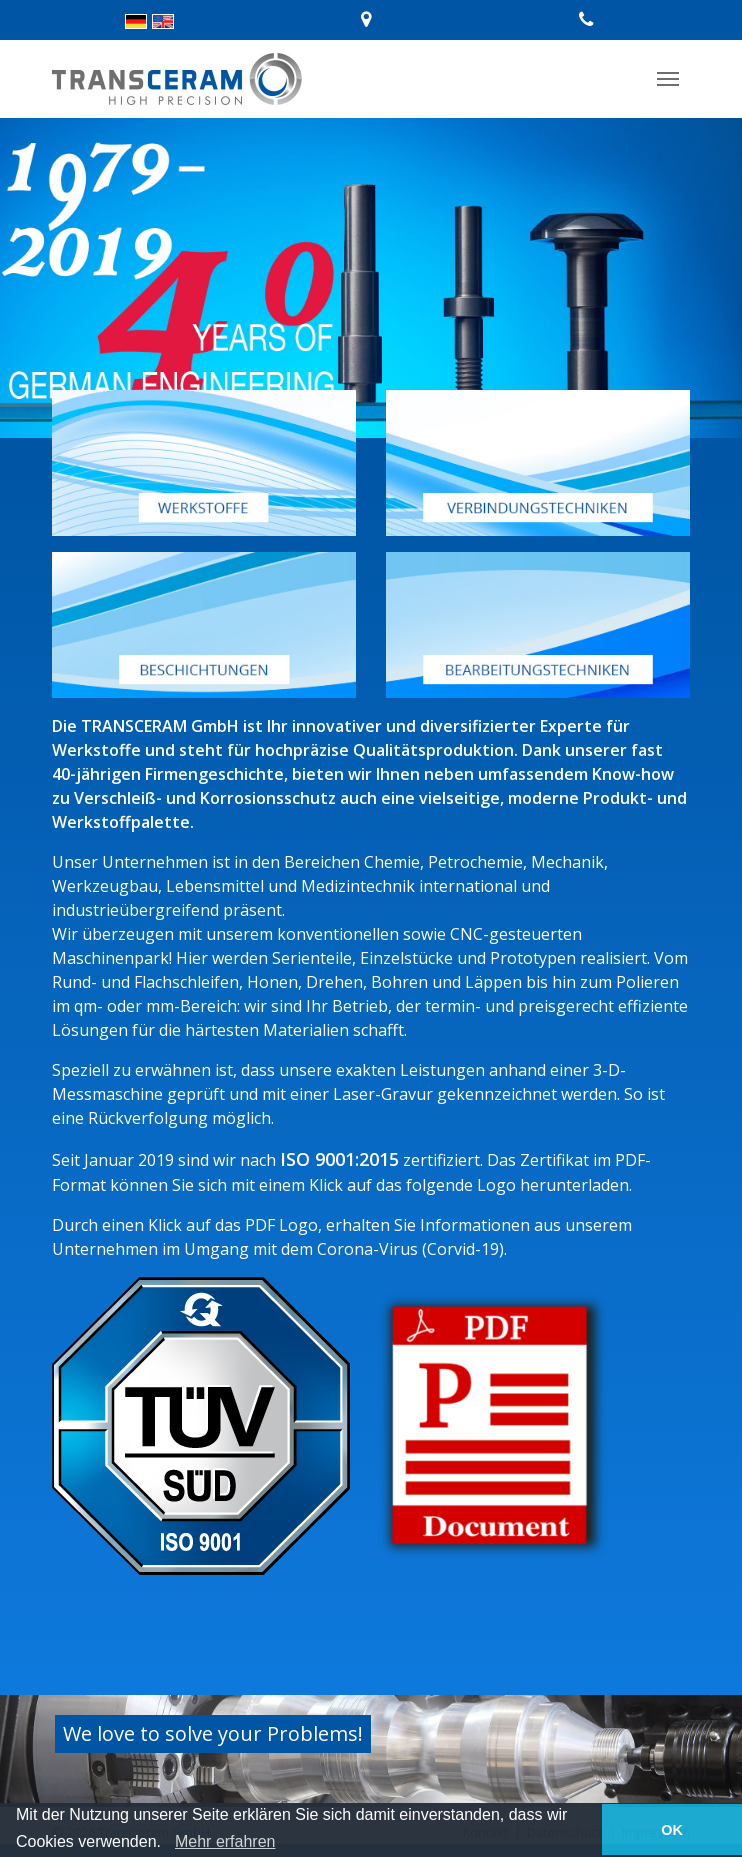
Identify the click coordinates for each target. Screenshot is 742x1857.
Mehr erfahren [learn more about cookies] (225, 1841)
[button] (168, 1843)
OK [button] (672, 1830)
